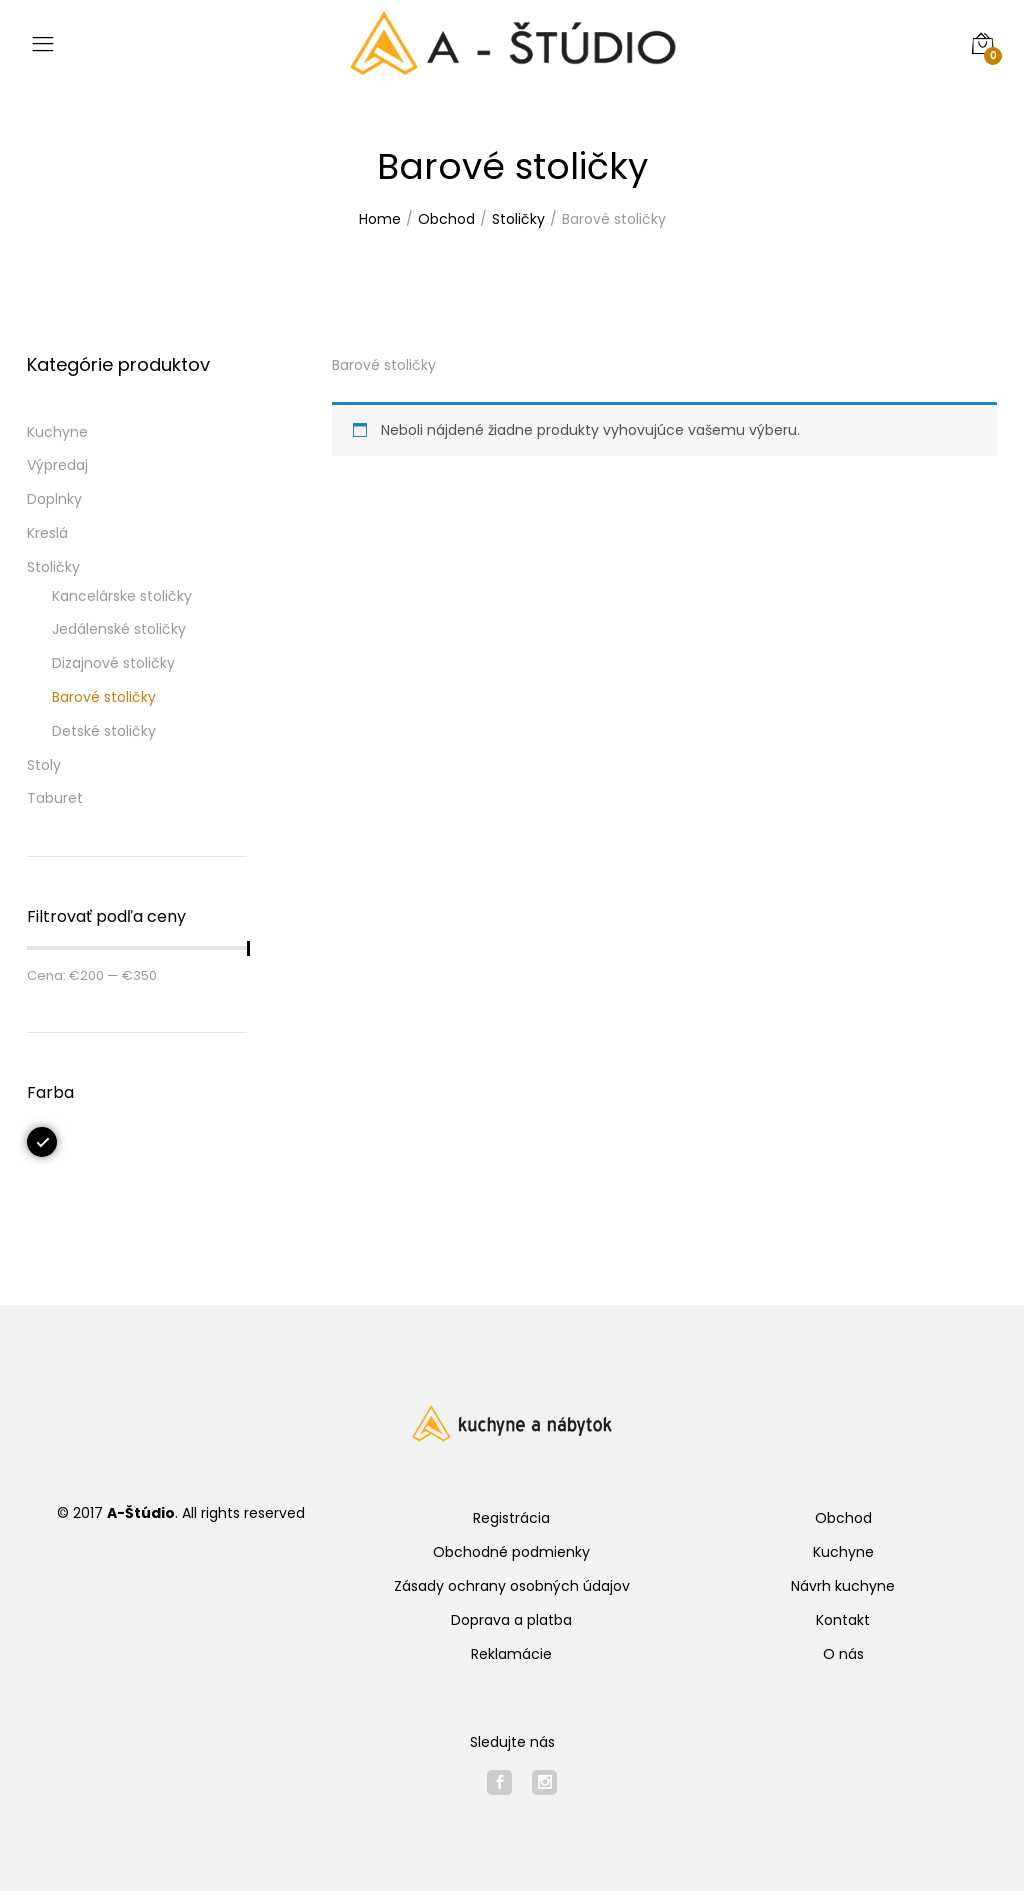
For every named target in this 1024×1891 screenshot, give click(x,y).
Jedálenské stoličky (119, 629)
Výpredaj (57, 465)
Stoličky (53, 567)
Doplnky (54, 499)
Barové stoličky (104, 697)
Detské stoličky (104, 731)
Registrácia (511, 1518)
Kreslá (47, 533)
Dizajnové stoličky (113, 663)
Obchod (843, 1518)
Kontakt (843, 1620)
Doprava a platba (511, 1620)
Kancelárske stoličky (122, 596)
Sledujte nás (512, 1742)
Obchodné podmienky (511, 1552)
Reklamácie (511, 1654)
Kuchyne (57, 432)
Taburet (55, 798)
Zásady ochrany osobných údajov (512, 1586)
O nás (843, 1654)
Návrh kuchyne (843, 1586)
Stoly (44, 765)
